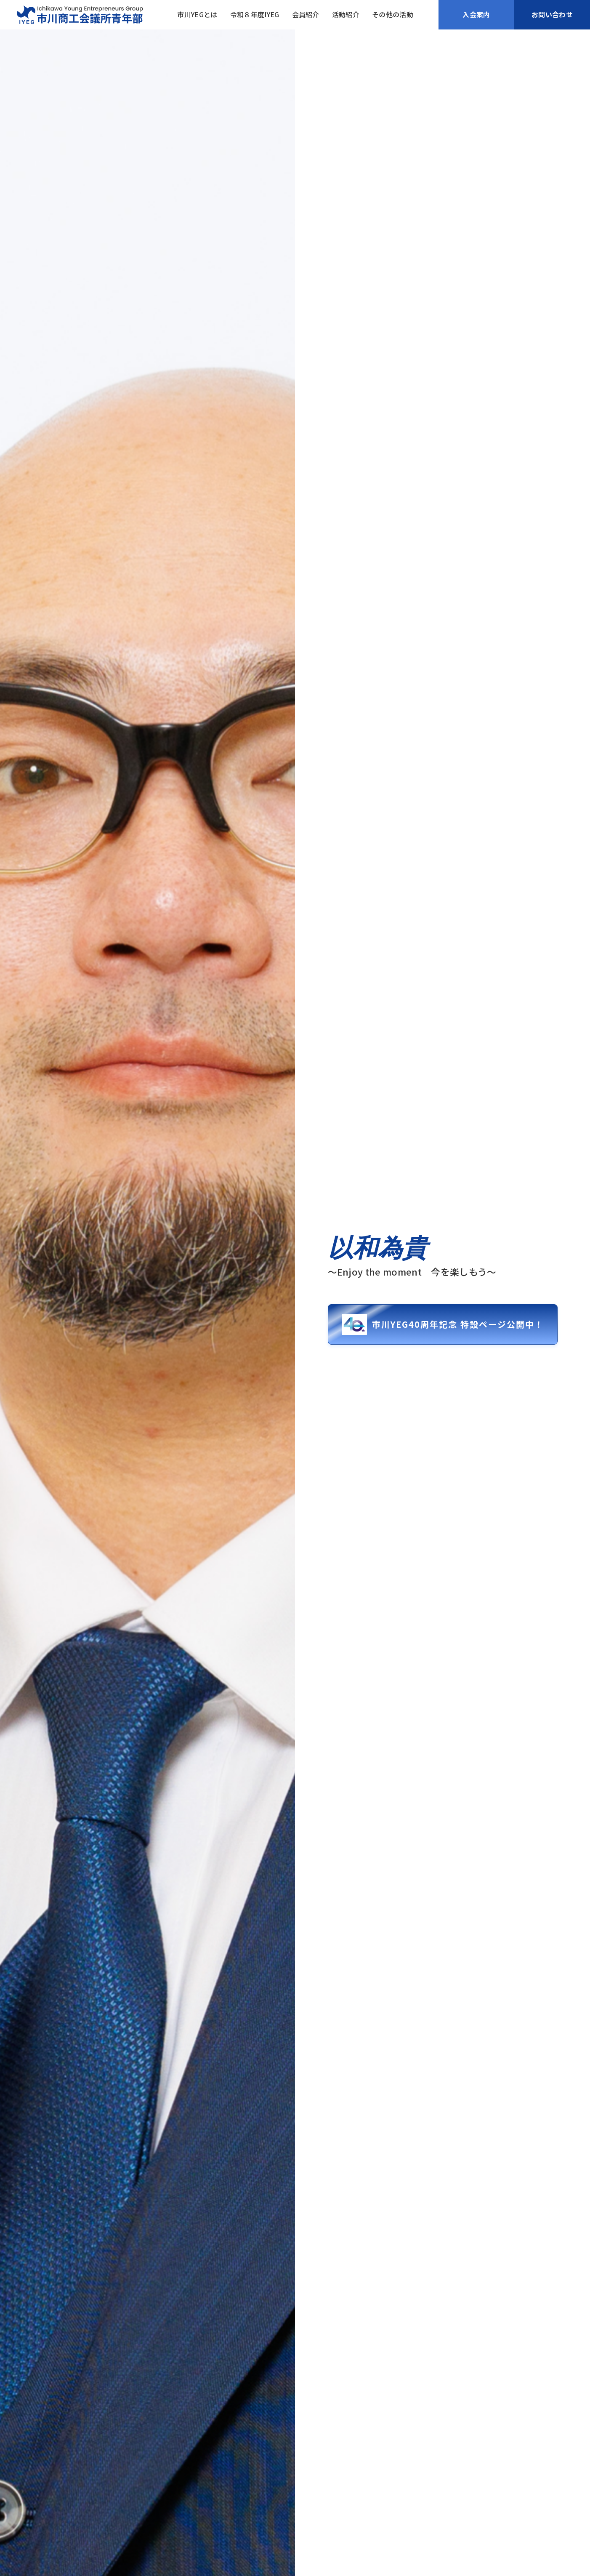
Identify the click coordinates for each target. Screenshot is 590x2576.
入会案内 (476, 14)
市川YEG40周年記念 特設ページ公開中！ (443, 1324)
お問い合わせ (552, 14)
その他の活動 (392, 15)
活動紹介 (345, 15)
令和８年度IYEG (254, 15)
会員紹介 (305, 15)
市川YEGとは (197, 15)
